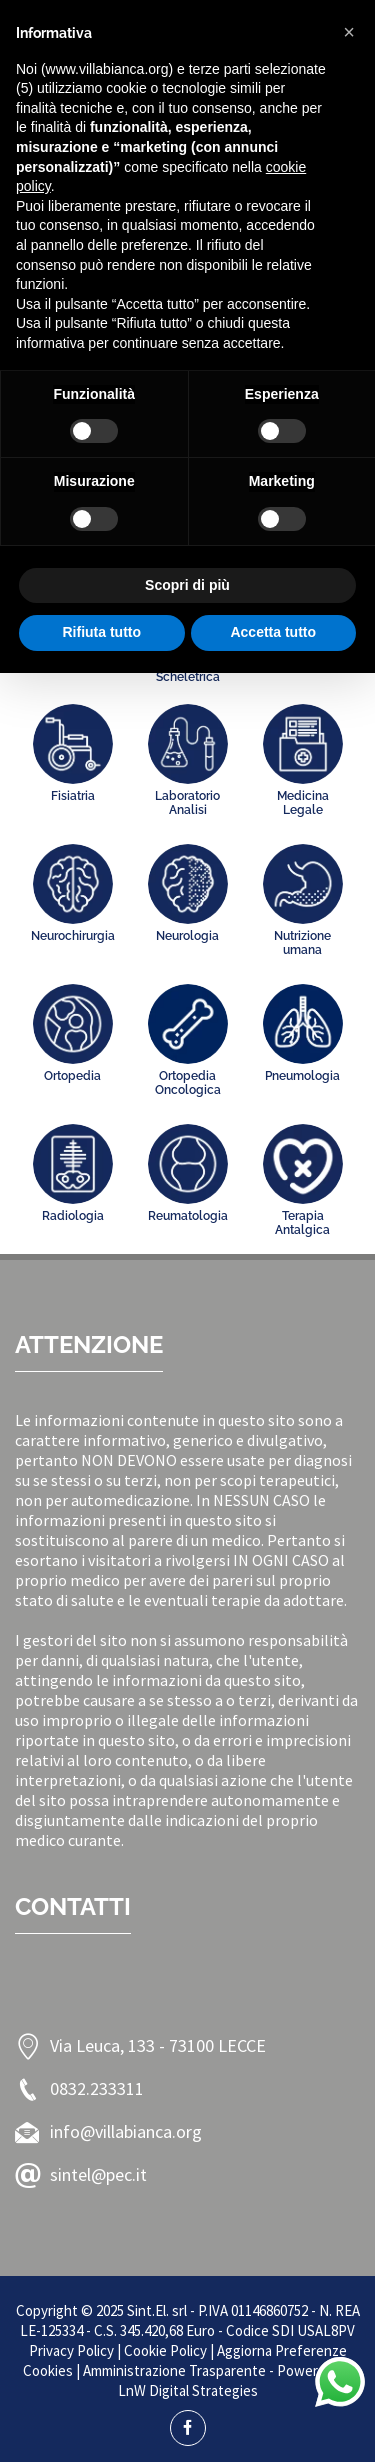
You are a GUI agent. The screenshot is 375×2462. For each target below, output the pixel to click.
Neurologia (187, 936)
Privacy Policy (71, 2350)
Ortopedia (72, 1076)
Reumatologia (188, 1216)
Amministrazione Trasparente (174, 2370)
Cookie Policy (165, 2350)
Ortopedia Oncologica (188, 1083)
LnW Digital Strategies (188, 2390)
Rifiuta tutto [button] (101, 632)
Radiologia (73, 1216)
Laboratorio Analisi (187, 803)
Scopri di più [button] (187, 585)
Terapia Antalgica (302, 1223)
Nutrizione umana (302, 943)
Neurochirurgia (73, 936)
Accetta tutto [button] (273, 632)
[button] (349, 32)
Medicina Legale (303, 803)
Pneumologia (302, 1076)
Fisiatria (73, 796)
